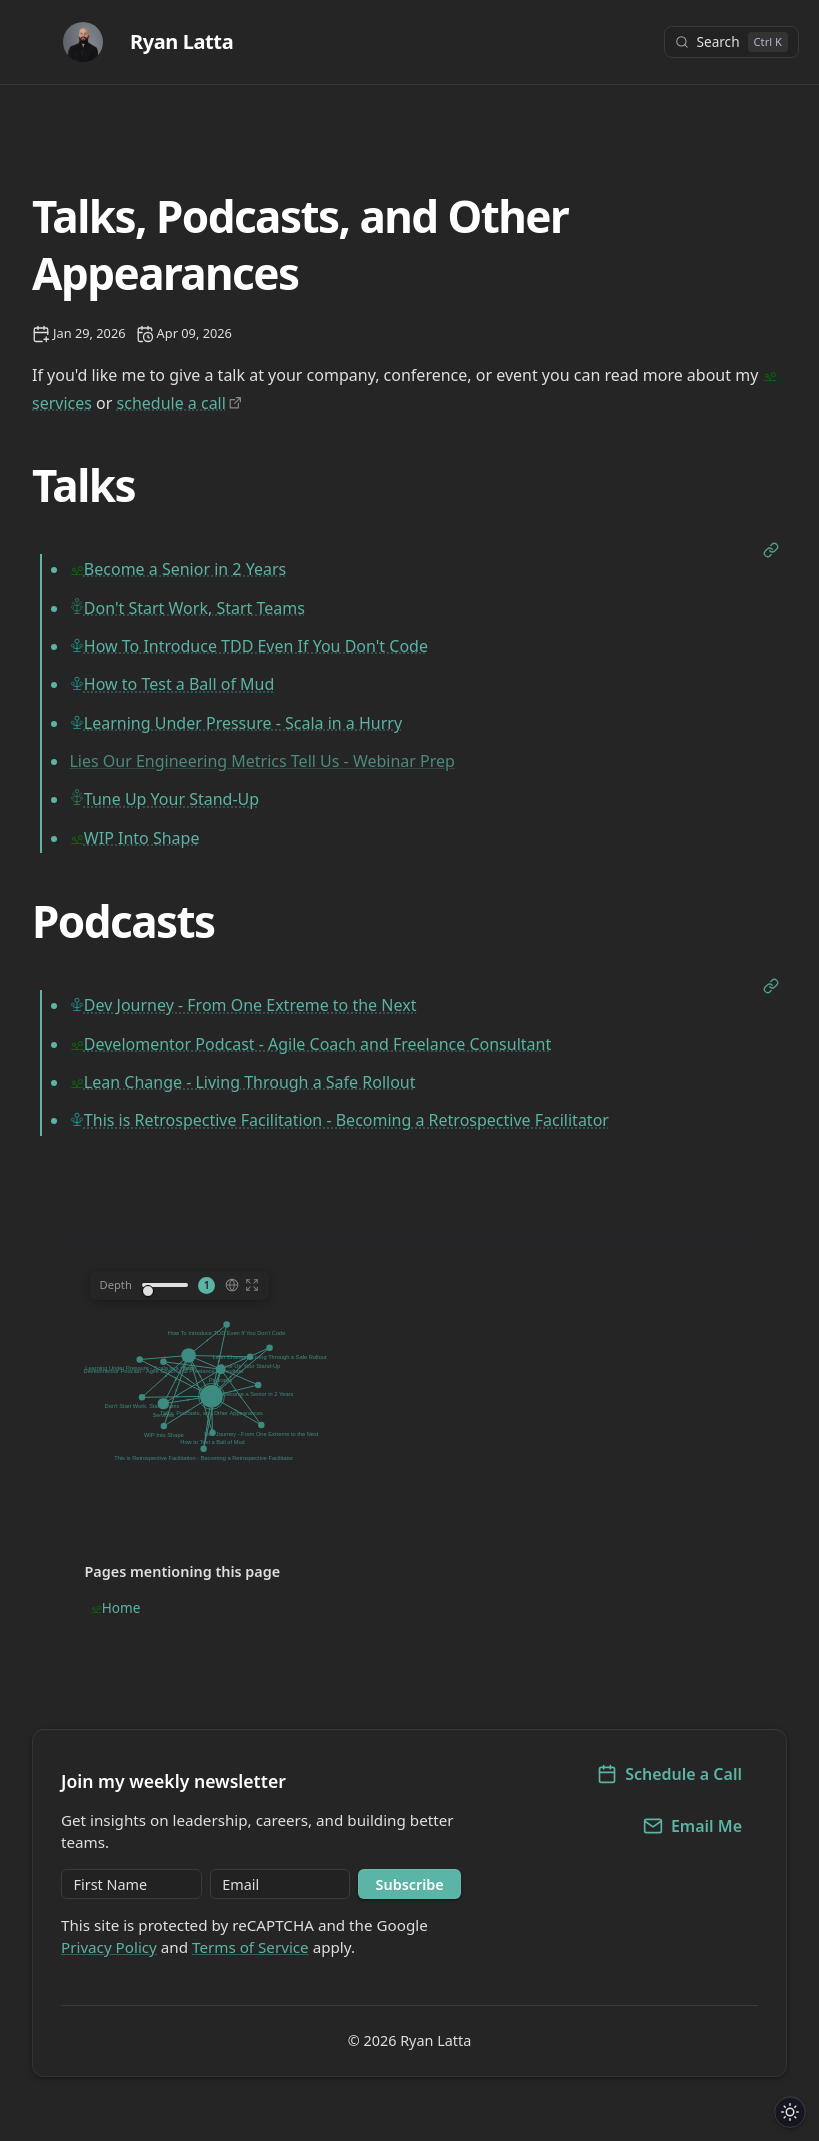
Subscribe (410, 1884)
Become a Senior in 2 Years (185, 569)
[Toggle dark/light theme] (790, 2112)
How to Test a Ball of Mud (179, 684)
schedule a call (171, 403)
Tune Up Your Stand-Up (171, 799)
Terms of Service (250, 1947)
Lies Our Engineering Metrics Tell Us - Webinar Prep (261, 761)
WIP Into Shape (142, 838)
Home (121, 1607)
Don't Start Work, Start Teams (194, 608)
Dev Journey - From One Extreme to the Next (250, 1005)
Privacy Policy (109, 1947)
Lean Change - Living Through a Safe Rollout (250, 1082)
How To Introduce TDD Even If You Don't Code (256, 646)
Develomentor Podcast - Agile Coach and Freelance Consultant (317, 1044)
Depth (116, 1284)
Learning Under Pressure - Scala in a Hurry (243, 723)
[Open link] (771, 552)
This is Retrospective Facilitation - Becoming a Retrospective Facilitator (346, 1120)
